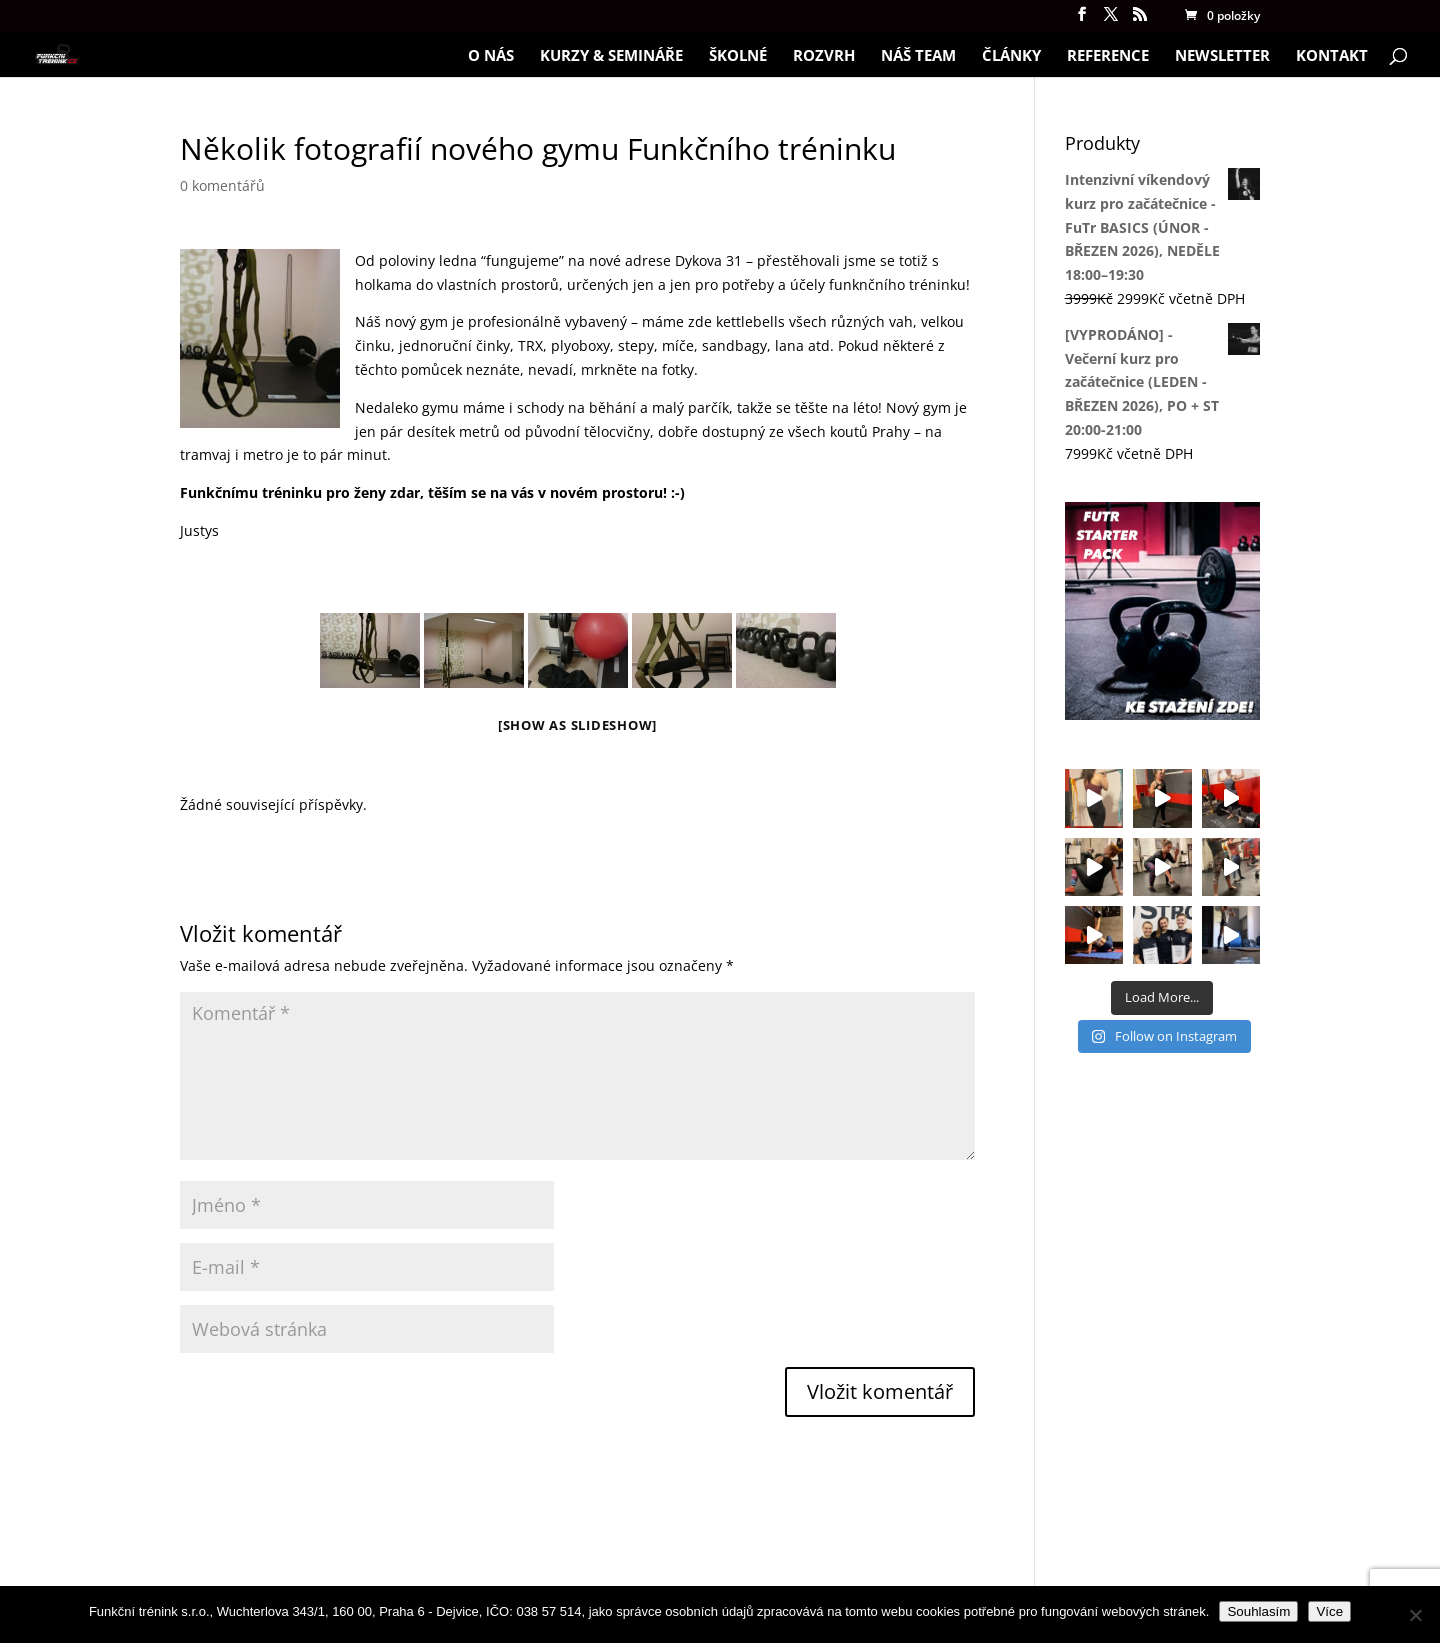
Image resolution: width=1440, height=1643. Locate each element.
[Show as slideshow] (577, 725)
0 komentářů (222, 185)
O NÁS (491, 56)
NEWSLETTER (1222, 56)
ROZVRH (824, 56)
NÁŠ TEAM (918, 56)
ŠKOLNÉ (738, 56)
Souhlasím (1258, 1611)
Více (1329, 1611)
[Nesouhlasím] (1415, 1615)
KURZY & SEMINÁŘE (611, 56)
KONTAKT (1332, 56)
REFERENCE (1108, 56)
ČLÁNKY (1011, 56)
